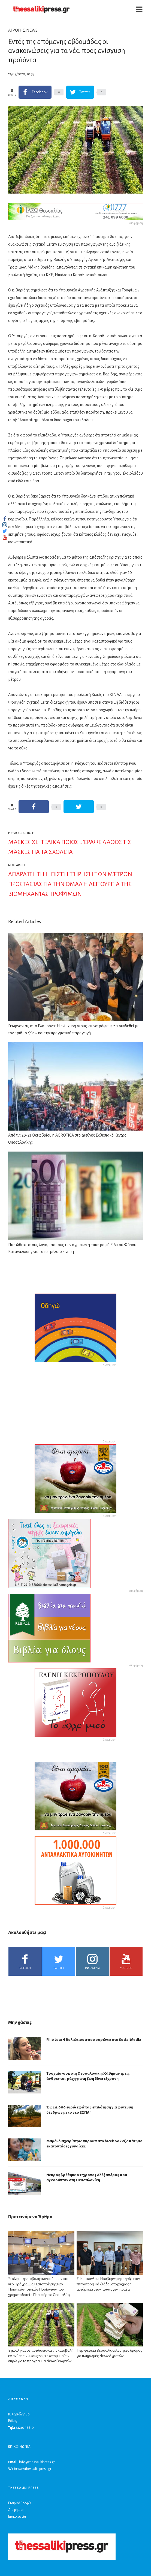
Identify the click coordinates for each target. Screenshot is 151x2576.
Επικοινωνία (17, 2516)
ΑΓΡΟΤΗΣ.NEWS (23, 30)
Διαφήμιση (16, 2510)
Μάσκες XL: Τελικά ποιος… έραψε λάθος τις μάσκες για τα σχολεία (69, 847)
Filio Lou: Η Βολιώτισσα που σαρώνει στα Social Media (93, 2040)
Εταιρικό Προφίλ (19, 2503)
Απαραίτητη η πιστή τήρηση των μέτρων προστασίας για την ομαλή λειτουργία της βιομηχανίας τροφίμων (70, 884)
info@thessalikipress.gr (37, 2462)
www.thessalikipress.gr (34, 2469)
